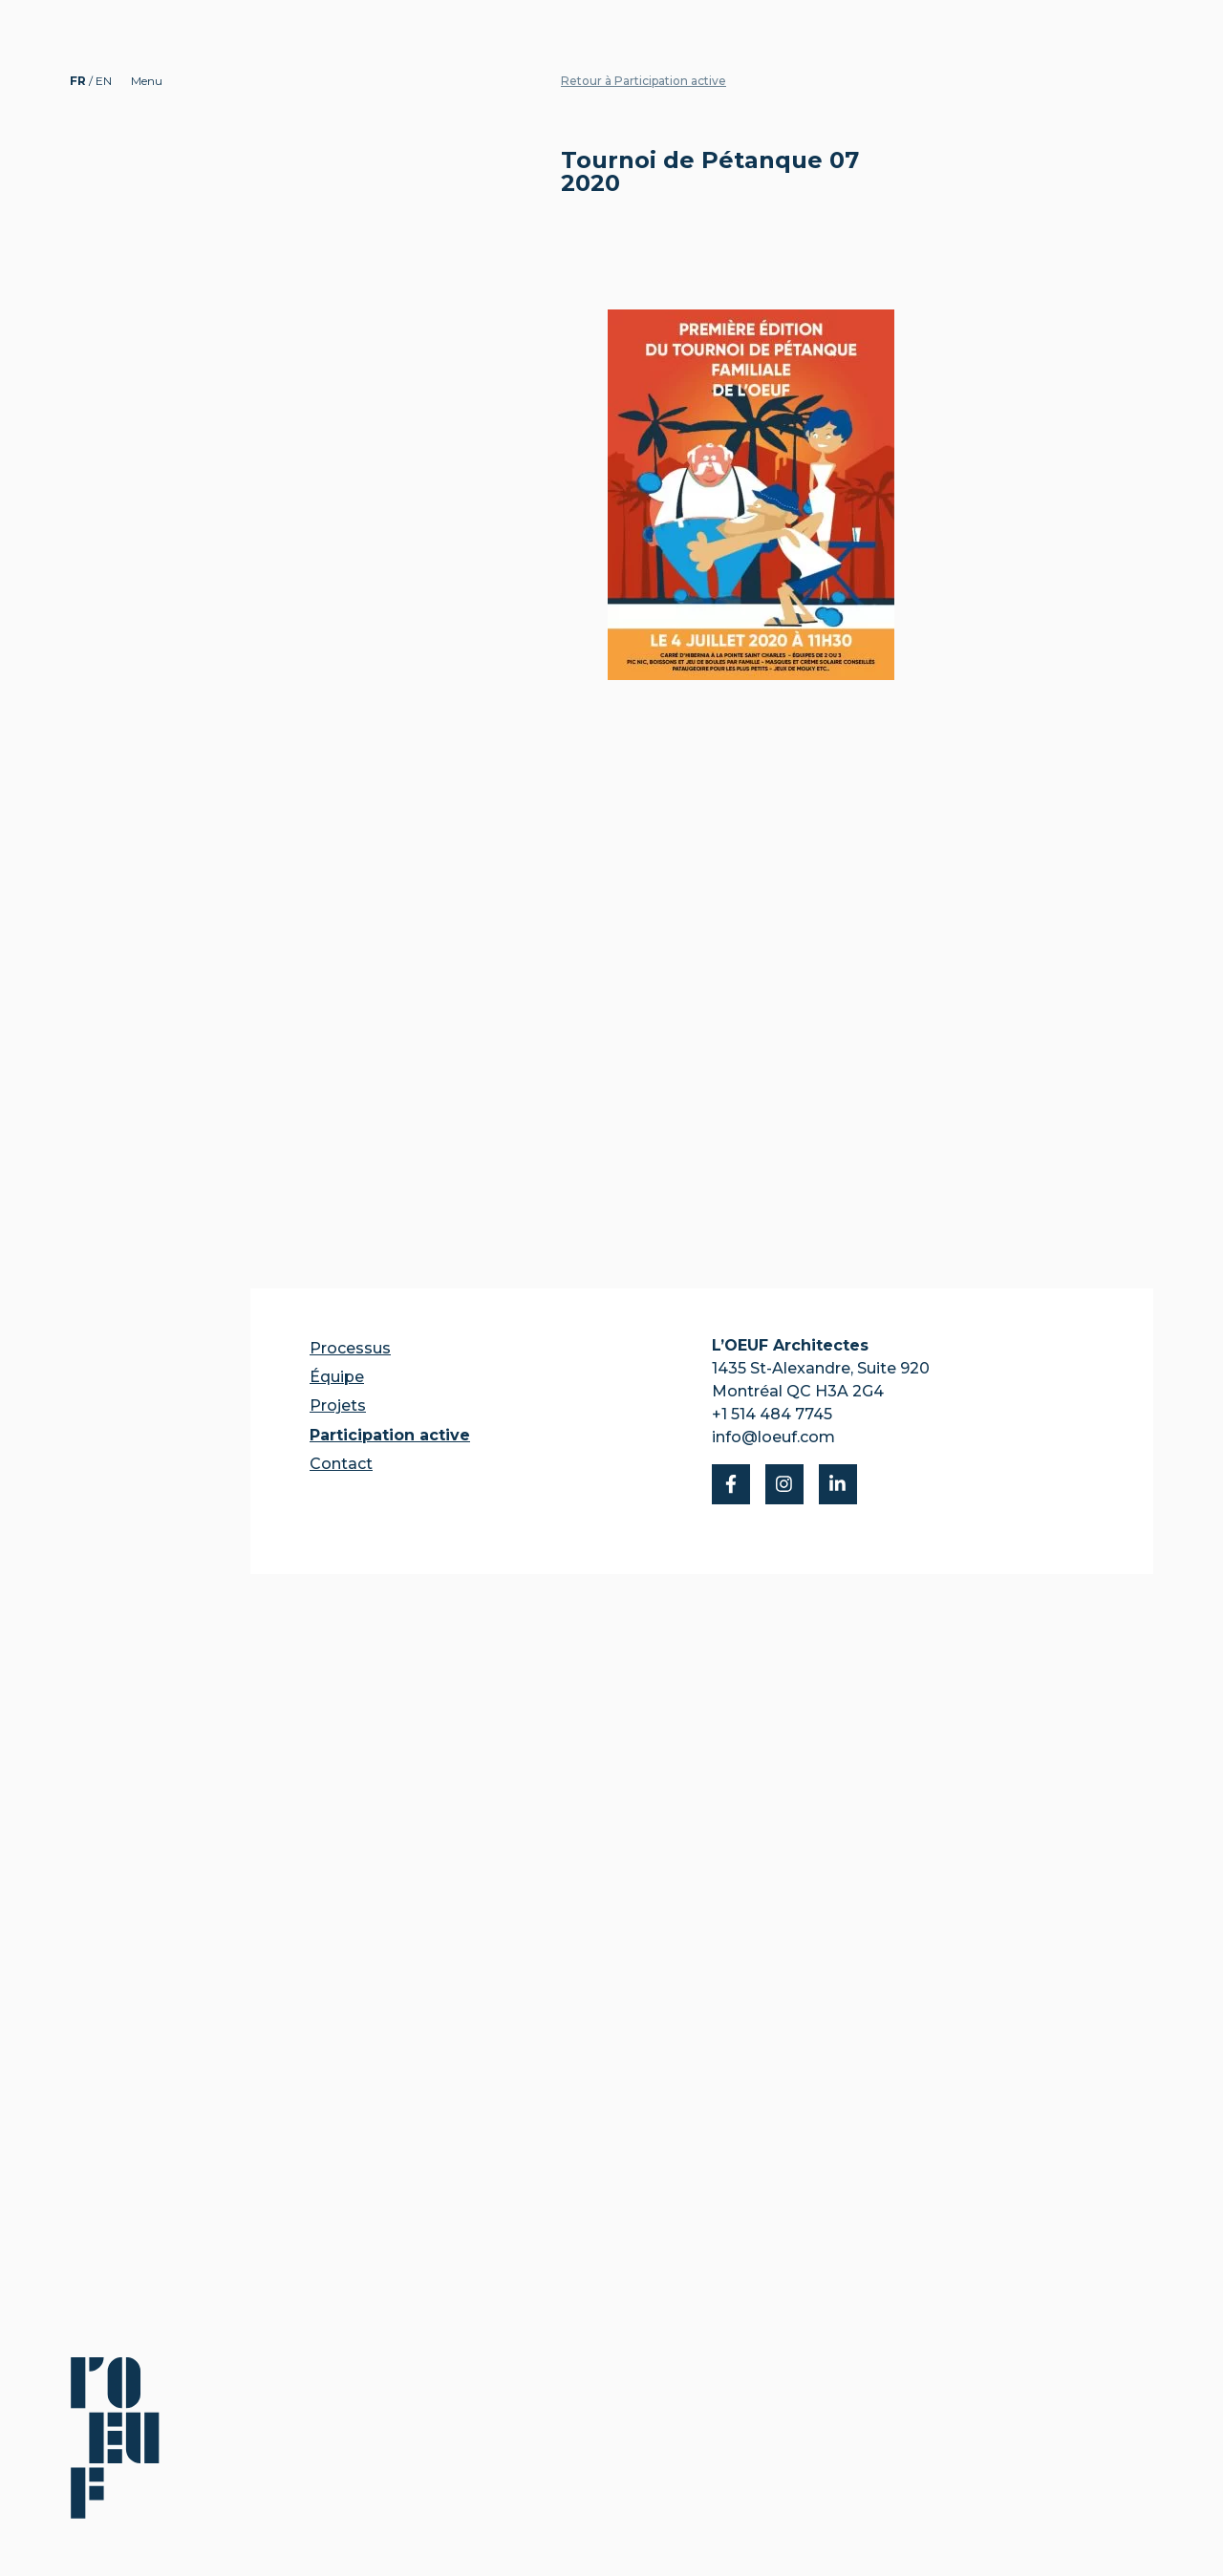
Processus (350, 1348)
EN (104, 81)
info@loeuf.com (773, 1437)
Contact (341, 1464)
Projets (338, 1405)
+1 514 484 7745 (772, 1414)
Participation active (390, 1435)
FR (79, 81)
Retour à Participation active (643, 81)
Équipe (337, 1377)
